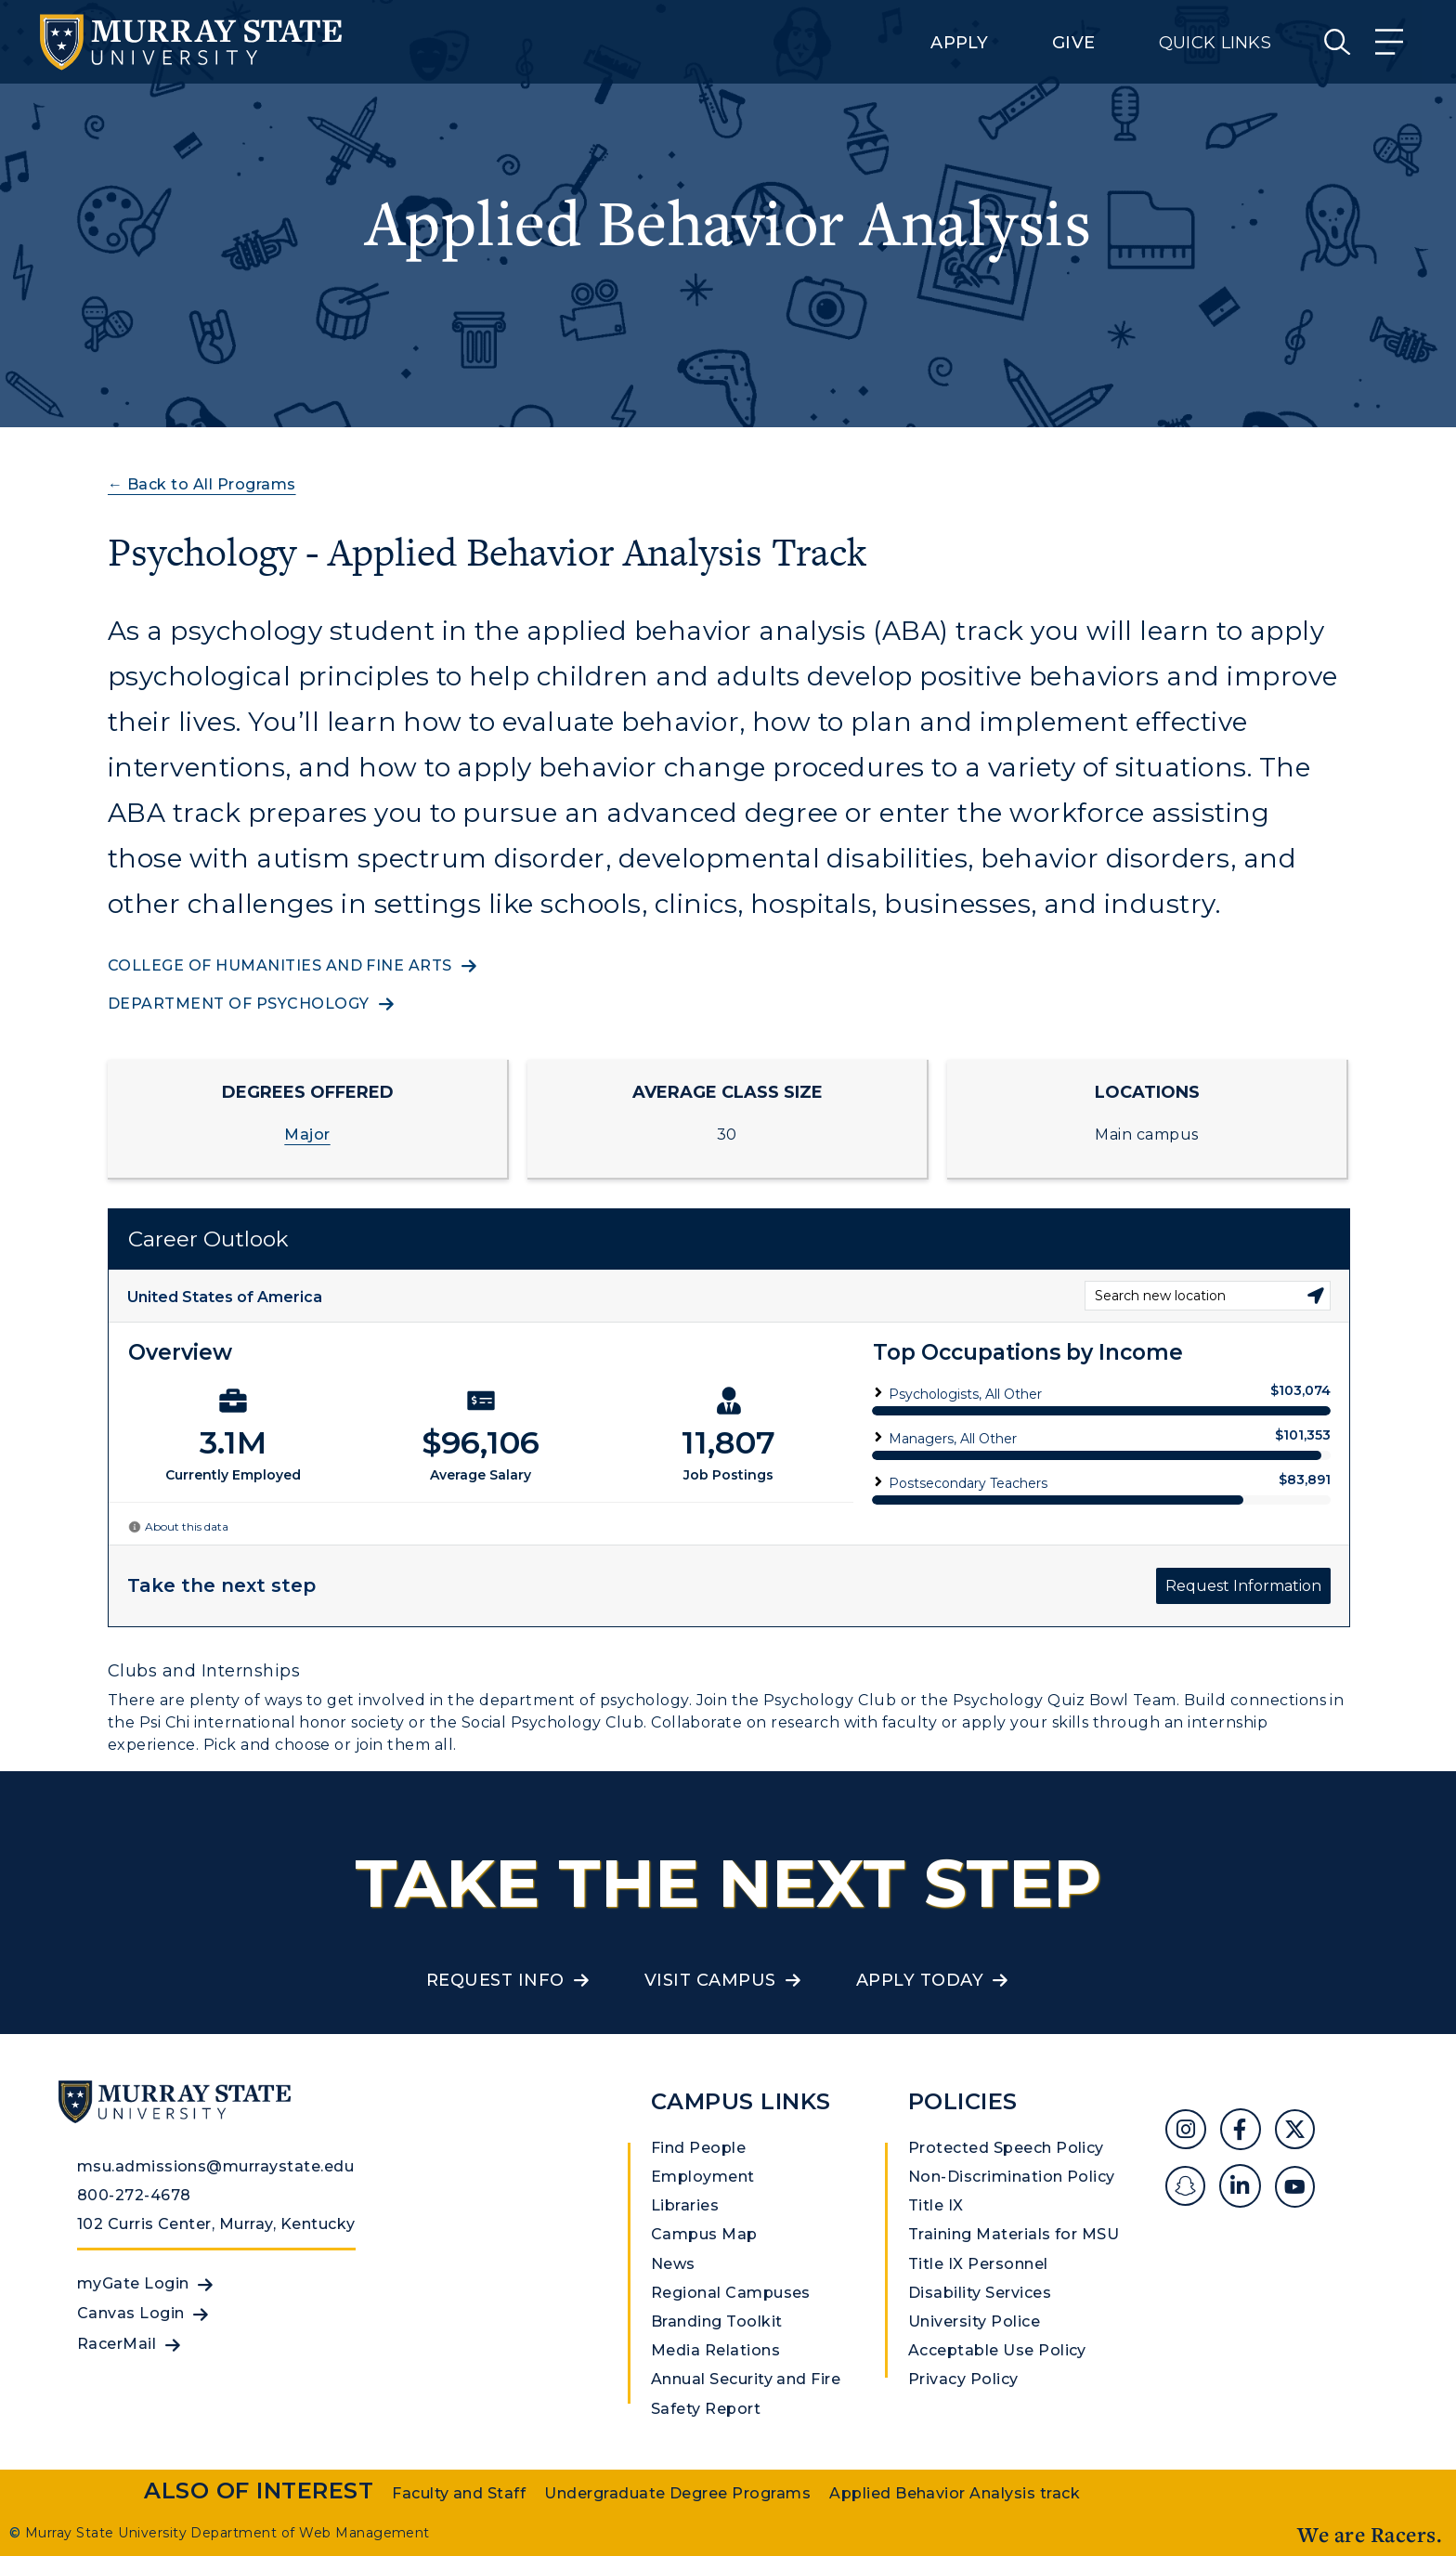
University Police (974, 2321)
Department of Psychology (239, 1003)
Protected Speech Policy (1006, 2148)
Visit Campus (710, 1980)
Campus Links (741, 2101)
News (673, 2264)
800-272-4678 (134, 2195)
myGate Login (133, 2283)
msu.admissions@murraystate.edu (215, 2166)
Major (307, 1134)
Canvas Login (131, 2313)
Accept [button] (1019, 2527)
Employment (703, 2176)
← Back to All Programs (202, 484)
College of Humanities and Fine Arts (280, 965)
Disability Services (979, 2293)
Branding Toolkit (717, 2321)
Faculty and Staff (459, 2493)
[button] (1441, 2512)
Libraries (685, 2205)
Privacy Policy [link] (888, 2527)
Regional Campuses (731, 2293)
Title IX (936, 2205)
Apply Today (919, 1980)
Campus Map (704, 2234)
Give (1073, 43)
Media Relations (715, 2350)
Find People (698, 2148)
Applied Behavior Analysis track (954, 2493)
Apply (959, 43)
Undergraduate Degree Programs (677, 2493)
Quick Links (1215, 43)
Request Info (495, 1980)
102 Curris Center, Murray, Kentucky (216, 2224)
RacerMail (116, 2344)
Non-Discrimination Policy (1011, 2176)
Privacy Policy (963, 2379)
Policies (963, 2101)
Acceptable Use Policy (997, 2350)
